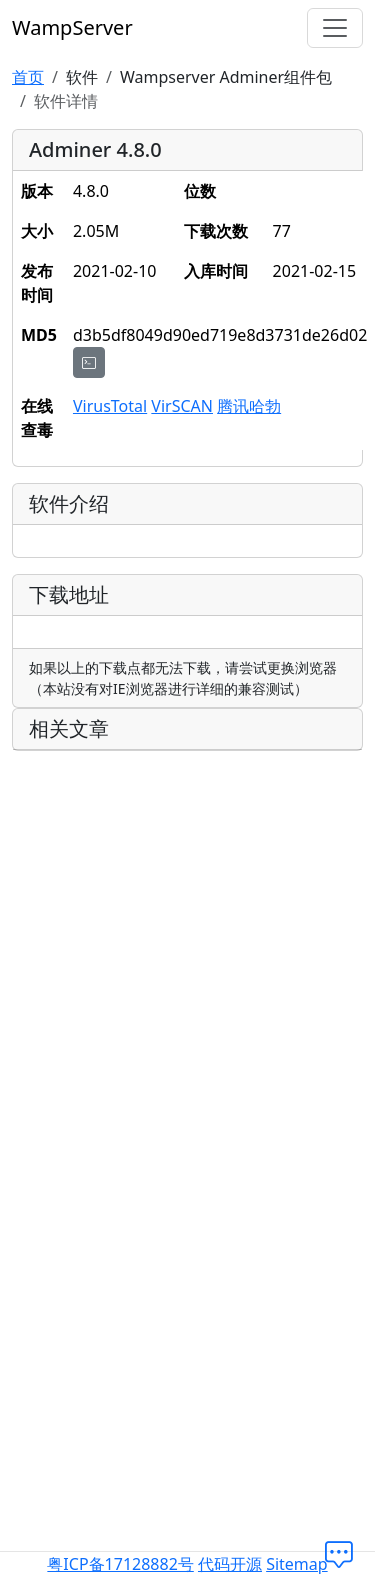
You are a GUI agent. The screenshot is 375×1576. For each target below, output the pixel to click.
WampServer (72, 27)
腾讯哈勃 (249, 406)
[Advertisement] (187, 954)
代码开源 (230, 1564)
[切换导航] (335, 28)
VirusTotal (110, 406)
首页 (28, 77)
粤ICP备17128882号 (120, 1564)
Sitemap (297, 1564)
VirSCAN (182, 406)
